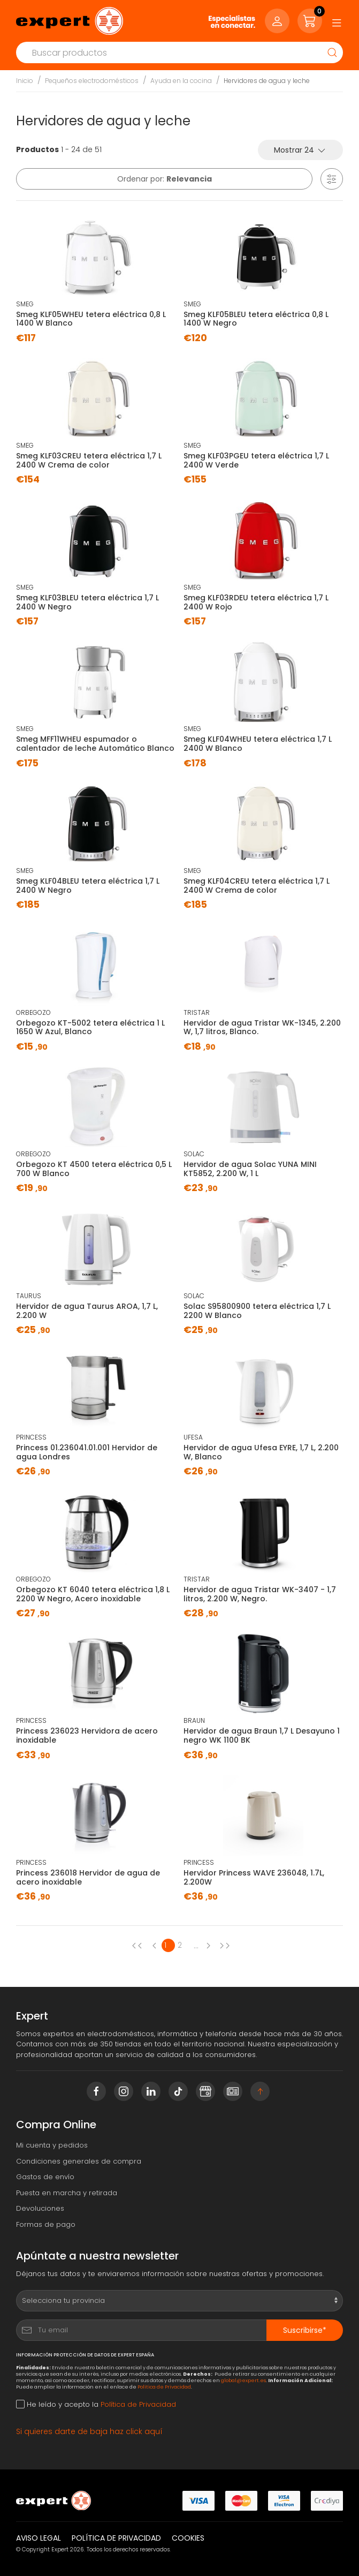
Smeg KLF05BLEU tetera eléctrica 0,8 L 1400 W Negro (256, 319)
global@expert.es (243, 2380)
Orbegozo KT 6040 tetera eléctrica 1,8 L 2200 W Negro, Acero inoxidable (93, 1594)
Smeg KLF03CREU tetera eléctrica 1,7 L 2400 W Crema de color (89, 460)
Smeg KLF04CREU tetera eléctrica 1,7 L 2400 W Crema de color (257, 885)
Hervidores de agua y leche (267, 80)
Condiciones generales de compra (78, 2161)
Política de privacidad (116, 2538)
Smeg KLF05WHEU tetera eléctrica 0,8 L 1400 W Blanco (91, 319)
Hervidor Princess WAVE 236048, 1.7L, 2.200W (254, 1877)
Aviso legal (38, 2538)
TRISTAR (197, 1012)
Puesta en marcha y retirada (66, 2193)
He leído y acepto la (96, 2404)
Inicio (24, 80)
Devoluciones (40, 2208)
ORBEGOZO (33, 1012)
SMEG (25, 303)
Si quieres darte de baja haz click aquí (89, 2431)
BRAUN (194, 1720)
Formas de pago (45, 2224)
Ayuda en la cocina (181, 80)
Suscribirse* (304, 2330)
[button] (331, 179)
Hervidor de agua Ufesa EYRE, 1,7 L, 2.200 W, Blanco (261, 1452)
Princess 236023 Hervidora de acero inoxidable (87, 1735)
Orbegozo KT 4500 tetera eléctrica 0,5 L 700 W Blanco (94, 1169)
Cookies (188, 2538)
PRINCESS (31, 1437)
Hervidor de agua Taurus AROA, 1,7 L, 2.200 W (87, 1311)
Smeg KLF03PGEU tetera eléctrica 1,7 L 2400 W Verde (256, 460)
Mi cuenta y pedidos (52, 2145)
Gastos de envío (45, 2177)
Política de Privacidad (164, 2386)
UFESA (193, 1437)
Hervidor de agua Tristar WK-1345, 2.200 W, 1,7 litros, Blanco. (262, 1027)
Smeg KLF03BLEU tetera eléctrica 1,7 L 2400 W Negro (87, 602)
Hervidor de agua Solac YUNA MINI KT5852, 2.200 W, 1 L (250, 1169)
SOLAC (194, 1153)
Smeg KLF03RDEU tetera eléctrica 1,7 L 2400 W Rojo (256, 602)
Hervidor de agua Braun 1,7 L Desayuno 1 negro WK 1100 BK (262, 1735)
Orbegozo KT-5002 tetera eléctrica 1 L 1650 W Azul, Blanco (90, 1027)
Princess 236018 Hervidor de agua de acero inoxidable (88, 1877)
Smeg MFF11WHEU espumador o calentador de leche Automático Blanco (95, 744)
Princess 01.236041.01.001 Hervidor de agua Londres (86, 1452)
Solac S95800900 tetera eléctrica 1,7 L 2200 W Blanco (257, 1311)
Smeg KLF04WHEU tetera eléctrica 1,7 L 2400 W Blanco (258, 744)
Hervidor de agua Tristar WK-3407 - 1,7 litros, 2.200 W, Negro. (260, 1594)
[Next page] (210, 1945)
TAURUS (28, 1295)
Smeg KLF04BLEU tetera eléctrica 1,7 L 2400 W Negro (87, 885)
